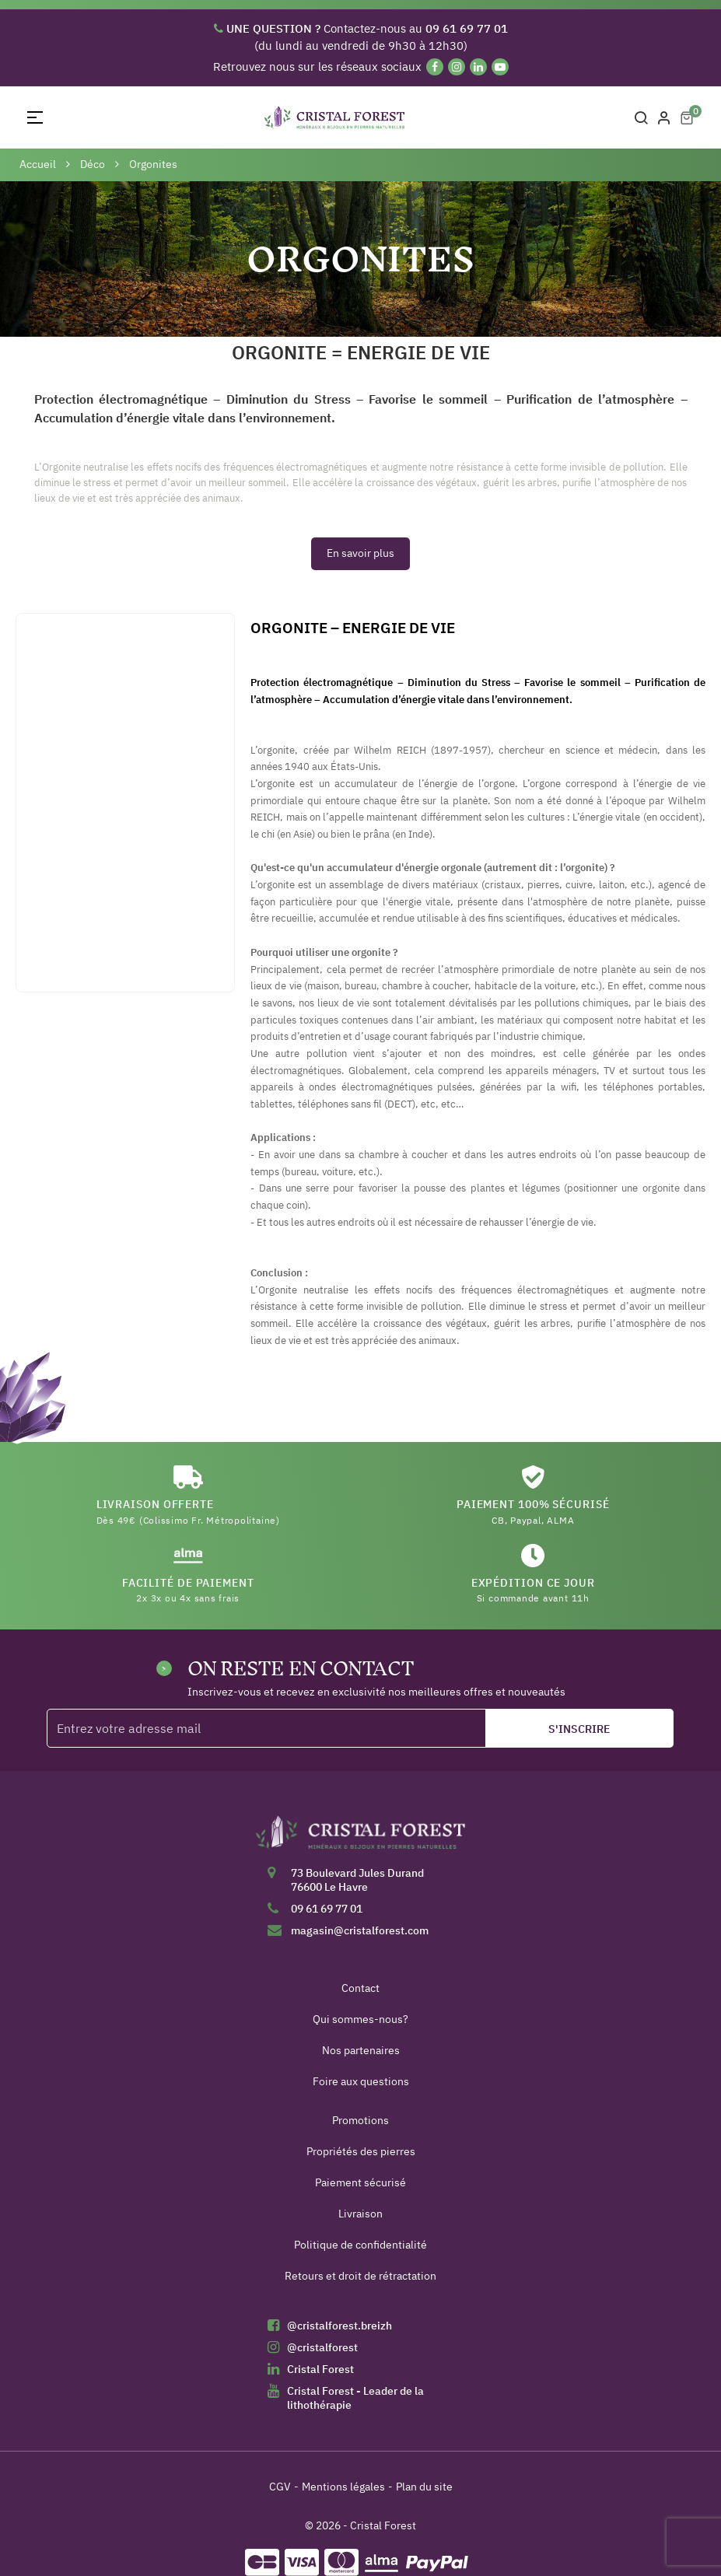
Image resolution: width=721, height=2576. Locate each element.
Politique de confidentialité (360, 2245)
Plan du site (424, 2487)
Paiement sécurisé (360, 2182)
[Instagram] (456, 66)
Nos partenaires (361, 2050)
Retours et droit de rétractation (360, 2276)
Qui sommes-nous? (360, 2019)
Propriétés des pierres (360, 2151)
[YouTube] (500, 66)
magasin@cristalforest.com (360, 1930)
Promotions (360, 2120)
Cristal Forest (320, 2369)
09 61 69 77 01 (326, 1909)
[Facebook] (434, 66)
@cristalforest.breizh (339, 2326)
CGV (280, 2487)
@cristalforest (322, 2347)
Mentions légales (343, 2487)
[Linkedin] (478, 66)
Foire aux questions (361, 2081)
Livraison (360, 2214)
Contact (360, 1988)
